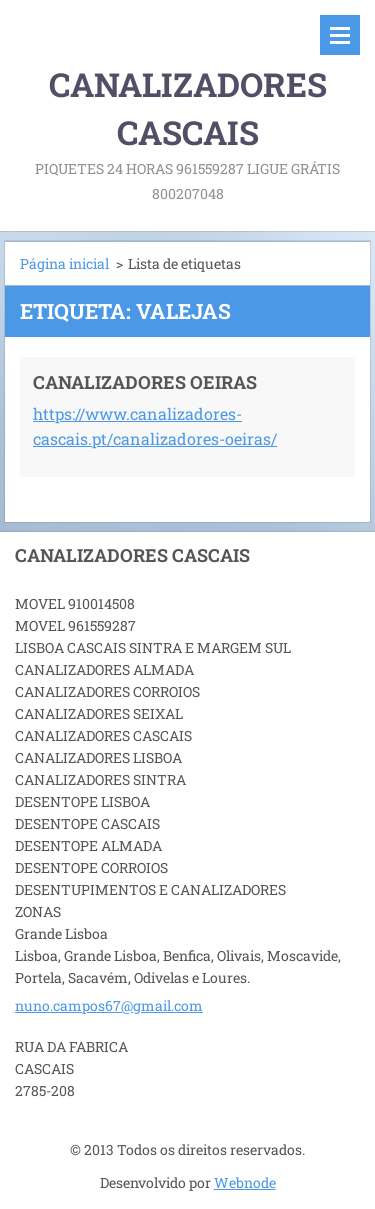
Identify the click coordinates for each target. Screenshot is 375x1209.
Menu (340, 35)
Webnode (245, 1182)
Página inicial (64, 263)
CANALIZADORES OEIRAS (145, 382)
